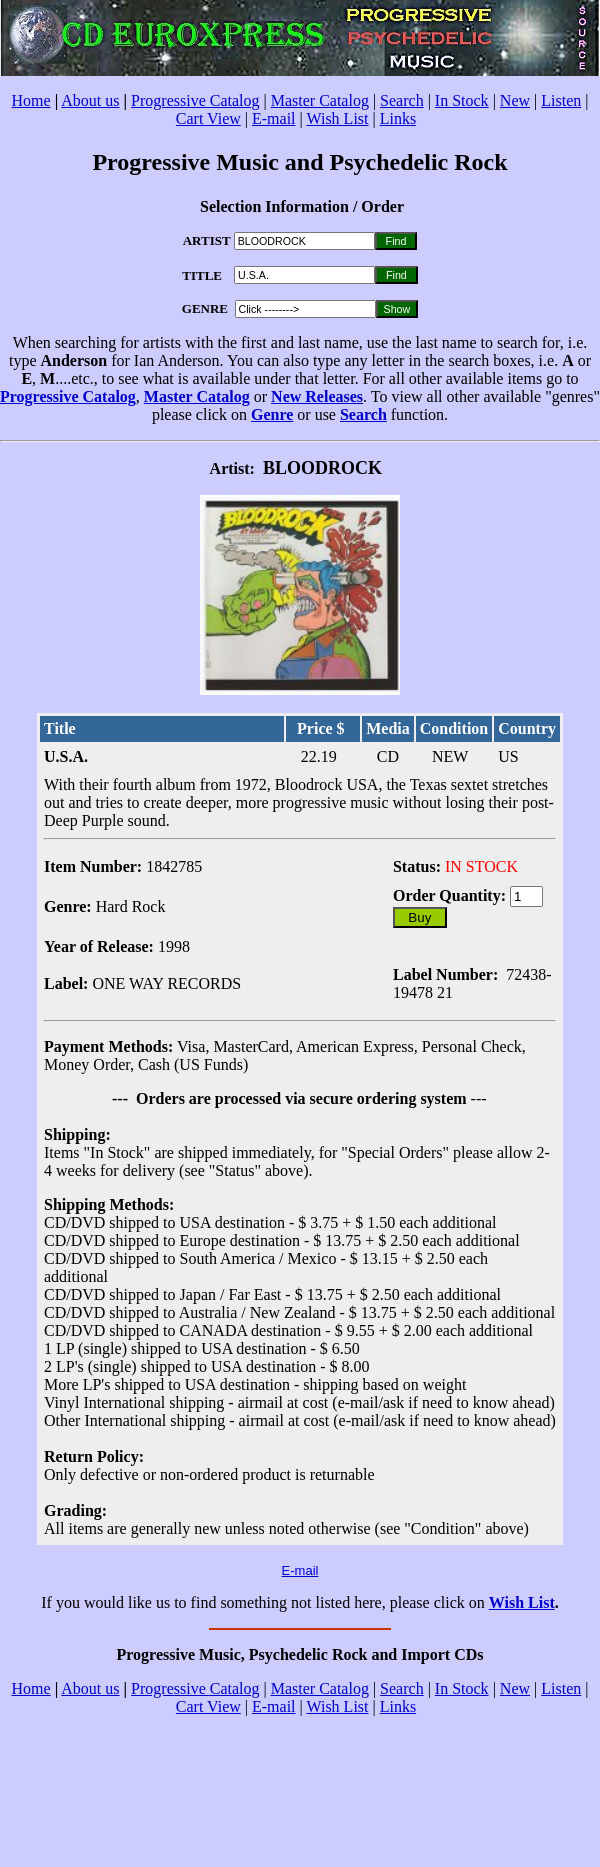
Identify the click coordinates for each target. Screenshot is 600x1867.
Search (402, 100)
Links (398, 118)
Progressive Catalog (195, 100)
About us (90, 100)
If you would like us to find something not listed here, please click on (264, 1602)
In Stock (462, 100)
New (515, 100)
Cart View (208, 118)
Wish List (337, 118)
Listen (561, 100)
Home (31, 100)
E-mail (274, 118)
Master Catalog (320, 100)
